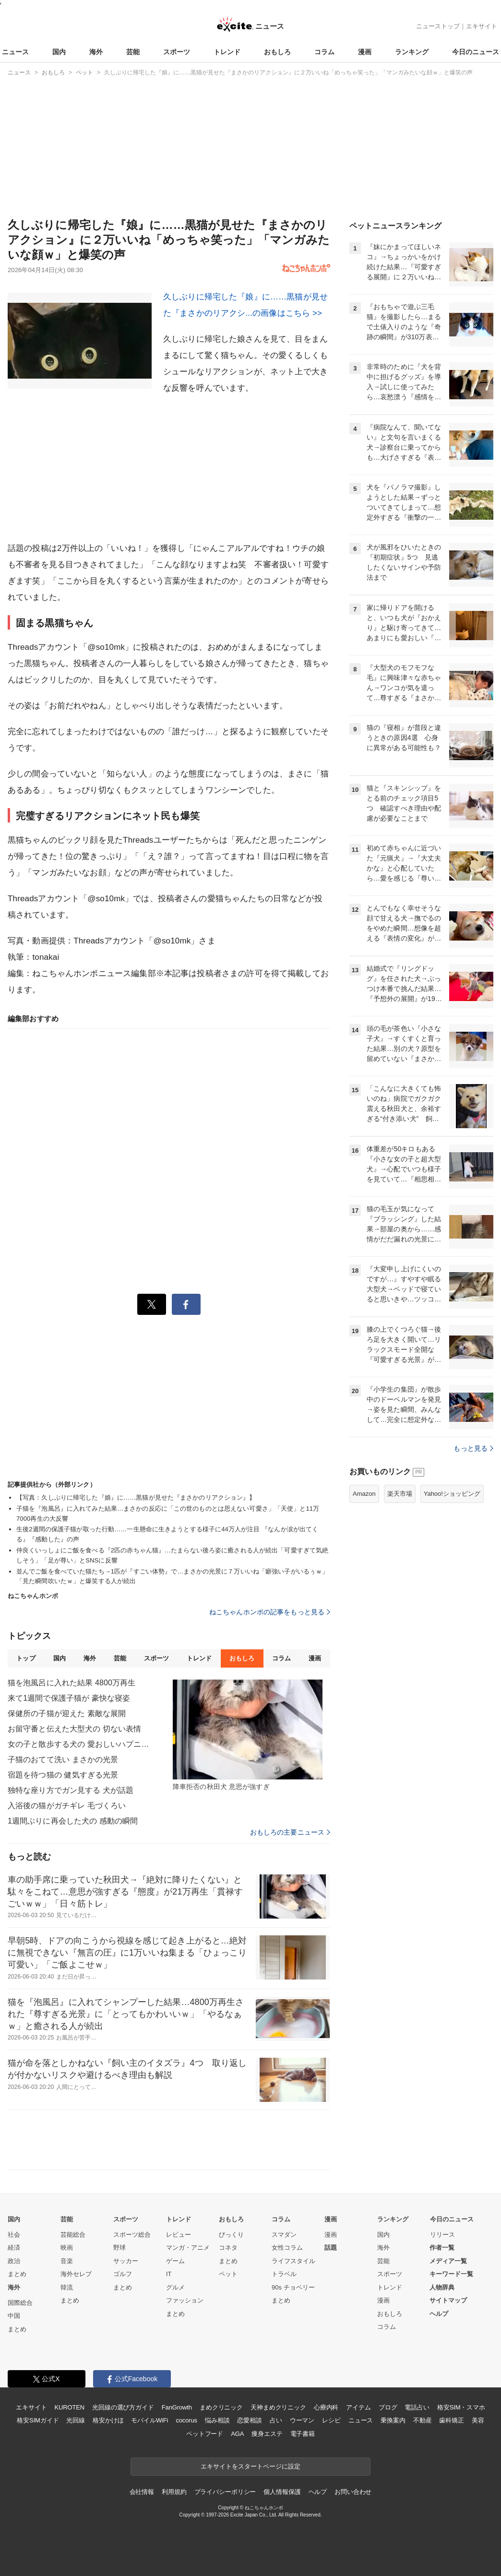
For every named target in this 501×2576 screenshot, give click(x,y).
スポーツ (176, 52)
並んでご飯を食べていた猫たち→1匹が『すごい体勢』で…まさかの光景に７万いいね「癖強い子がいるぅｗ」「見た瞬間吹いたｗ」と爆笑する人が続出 (172, 1576)
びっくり (231, 2234)
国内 (59, 52)
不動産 (422, 2420)
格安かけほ (108, 2420)
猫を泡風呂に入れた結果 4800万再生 (71, 1683)
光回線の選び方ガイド (123, 2407)
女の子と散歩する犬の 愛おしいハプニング (80, 1744)
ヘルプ (438, 2313)
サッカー (125, 2261)
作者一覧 (441, 2247)
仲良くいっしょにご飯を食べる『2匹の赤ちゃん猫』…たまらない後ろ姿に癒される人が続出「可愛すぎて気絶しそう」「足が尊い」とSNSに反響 (172, 1555)
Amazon (364, 1493)
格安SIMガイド (38, 2420)
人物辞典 (441, 2287)
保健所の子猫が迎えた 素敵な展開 (67, 1713)
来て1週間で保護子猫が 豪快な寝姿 (69, 1698)
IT (169, 2274)
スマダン (284, 2234)
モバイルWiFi (149, 2420)
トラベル (284, 2274)
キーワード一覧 (451, 2274)
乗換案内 (393, 2420)
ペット (228, 2274)
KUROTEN (69, 2407)
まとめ (17, 2274)
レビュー (178, 2234)
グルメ (175, 2287)
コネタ (228, 2247)
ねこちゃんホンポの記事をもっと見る (269, 1612)
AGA (237, 2433)
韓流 (66, 2287)
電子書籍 (302, 2433)
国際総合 (20, 2302)
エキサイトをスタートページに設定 (250, 2466)
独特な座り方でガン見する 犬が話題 (71, 1790)
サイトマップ (448, 2300)
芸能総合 (72, 2234)
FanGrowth (177, 2407)
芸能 (133, 52)
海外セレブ (76, 2274)
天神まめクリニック (278, 2407)
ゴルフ (122, 2274)
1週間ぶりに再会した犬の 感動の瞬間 (73, 1821)
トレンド (227, 52)
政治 (14, 2261)
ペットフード (204, 2433)
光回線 (75, 2420)
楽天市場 (399, 1493)
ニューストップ (438, 26)
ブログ (388, 2407)
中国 (14, 2315)
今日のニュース (475, 52)
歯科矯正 (451, 2420)
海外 (96, 52)
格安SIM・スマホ (461, 2407)
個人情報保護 (281, 2491)
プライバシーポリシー (225, 2491)
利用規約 (174, 2491)
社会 (14, 2234)
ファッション (184, 2300)
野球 (119, 2247)
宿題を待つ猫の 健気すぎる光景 (63, 1775)
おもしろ (277, 52)
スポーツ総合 (132, 2234)
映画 (66, 2247)
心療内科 (326, 2407)
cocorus (186, 2420)
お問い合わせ (352, 2491)
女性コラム (287, 2247)
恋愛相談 (249, 2420)
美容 (478, 2420)
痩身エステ (266, 2433)
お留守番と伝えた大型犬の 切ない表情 (75, 1729)
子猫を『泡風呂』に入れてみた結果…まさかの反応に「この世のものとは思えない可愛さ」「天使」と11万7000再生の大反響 (167, 1513)
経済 (14, 2247)
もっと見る (473, 1448)
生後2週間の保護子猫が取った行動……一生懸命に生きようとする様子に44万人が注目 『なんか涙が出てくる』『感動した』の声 (167, 1534)
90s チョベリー (293, 2287)
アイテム (358, 2407)
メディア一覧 (448, 2261)
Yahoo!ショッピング (452, 1493)
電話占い (417, 2407)
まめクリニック (221, 2407)
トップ (25, 1658)
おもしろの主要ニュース (290, 1832)
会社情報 (142, 2491)
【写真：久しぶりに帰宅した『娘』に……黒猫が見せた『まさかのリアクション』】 (136, 1497)
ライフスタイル (293, 2261)
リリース (442, 2234)
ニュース (15, 52)
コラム (324, 52)
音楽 (66, 2261)
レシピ (331, 2420)
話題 (330, 2247)
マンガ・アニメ (188, 2247)
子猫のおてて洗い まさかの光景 (63, 1759)
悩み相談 (217, 2420)
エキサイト (481, 26)
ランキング (412, 52)
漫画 (364, 52)
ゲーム (175, 2261)
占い (276, 2420)
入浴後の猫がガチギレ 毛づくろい (67, 1805)
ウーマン (302, 2420)
